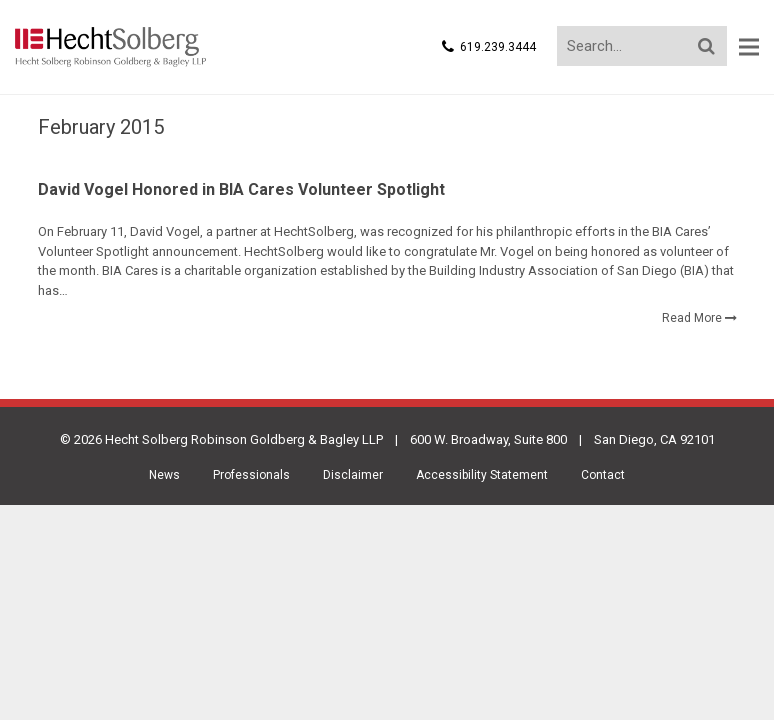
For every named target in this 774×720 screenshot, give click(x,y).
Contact (603, 478)
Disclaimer (353, 478)
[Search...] (642, 46)
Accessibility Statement (482, 478)
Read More (692, 321)
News (164, 478)
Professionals (251, 478)
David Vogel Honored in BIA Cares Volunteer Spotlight (241, 192)
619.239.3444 (498, 47)
